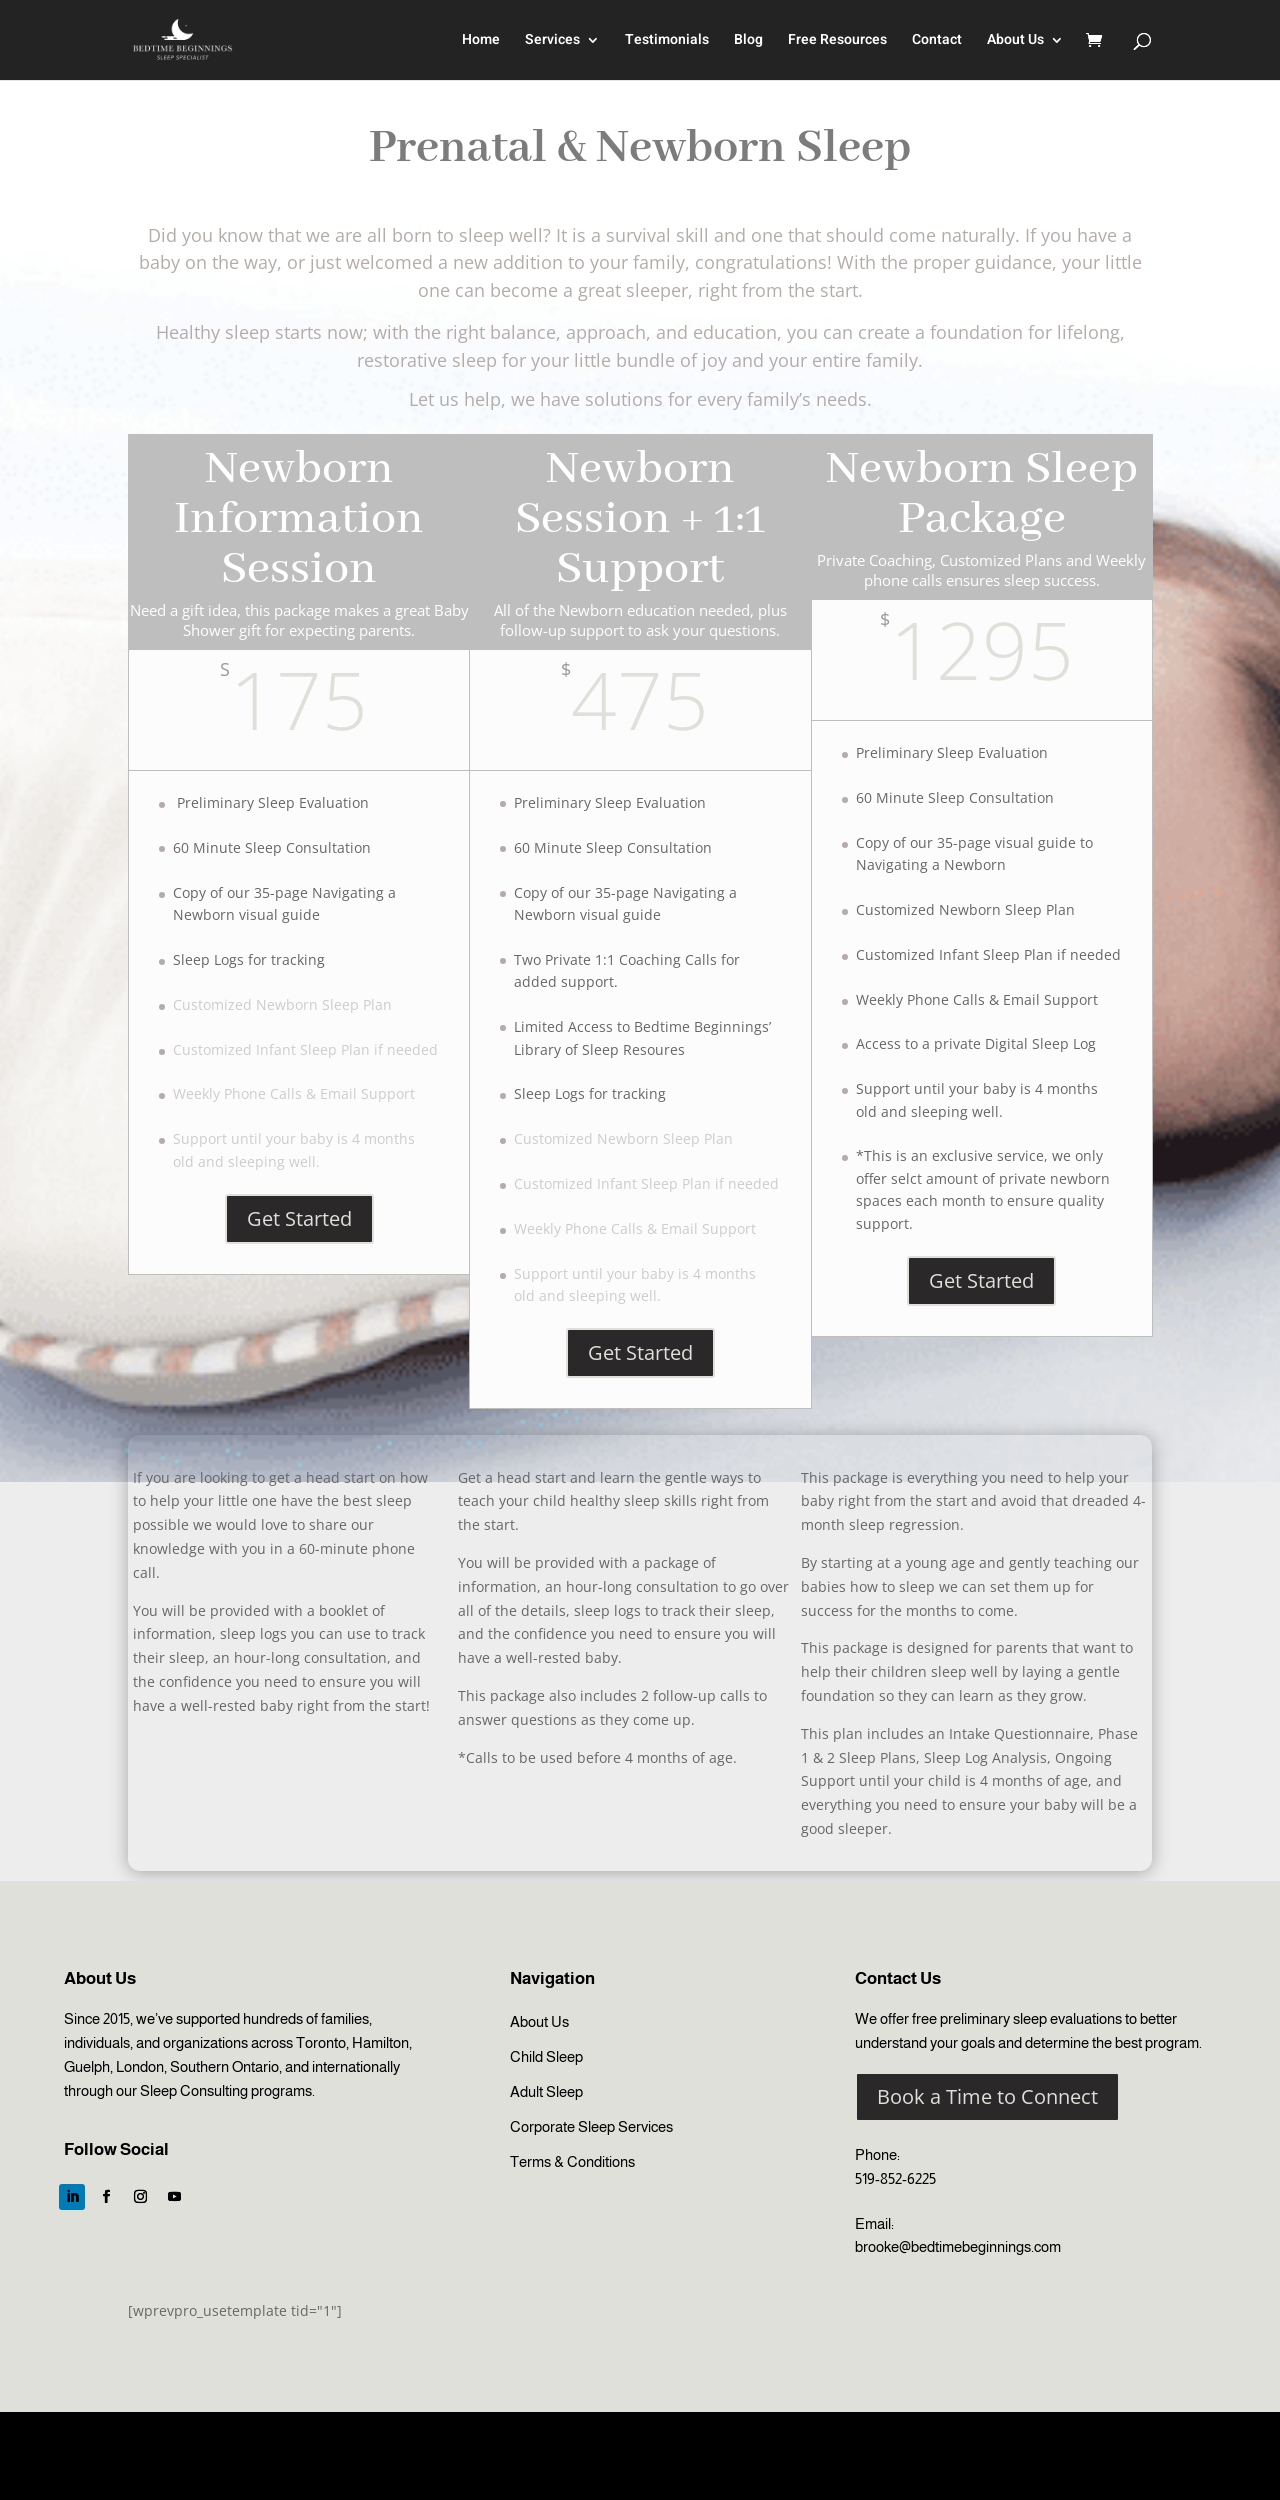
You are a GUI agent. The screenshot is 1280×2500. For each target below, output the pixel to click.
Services (552, 41)
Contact (937, 41)
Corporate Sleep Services (591, 2126)
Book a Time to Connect (987, 2096)
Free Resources (837, 41)
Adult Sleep (546, 2091)
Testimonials (667, 41)
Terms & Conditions (572, 2161)
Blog (748, 41)
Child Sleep (546, 2056)
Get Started (299, 1218)
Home (481, 41)
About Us (1015, 41)
